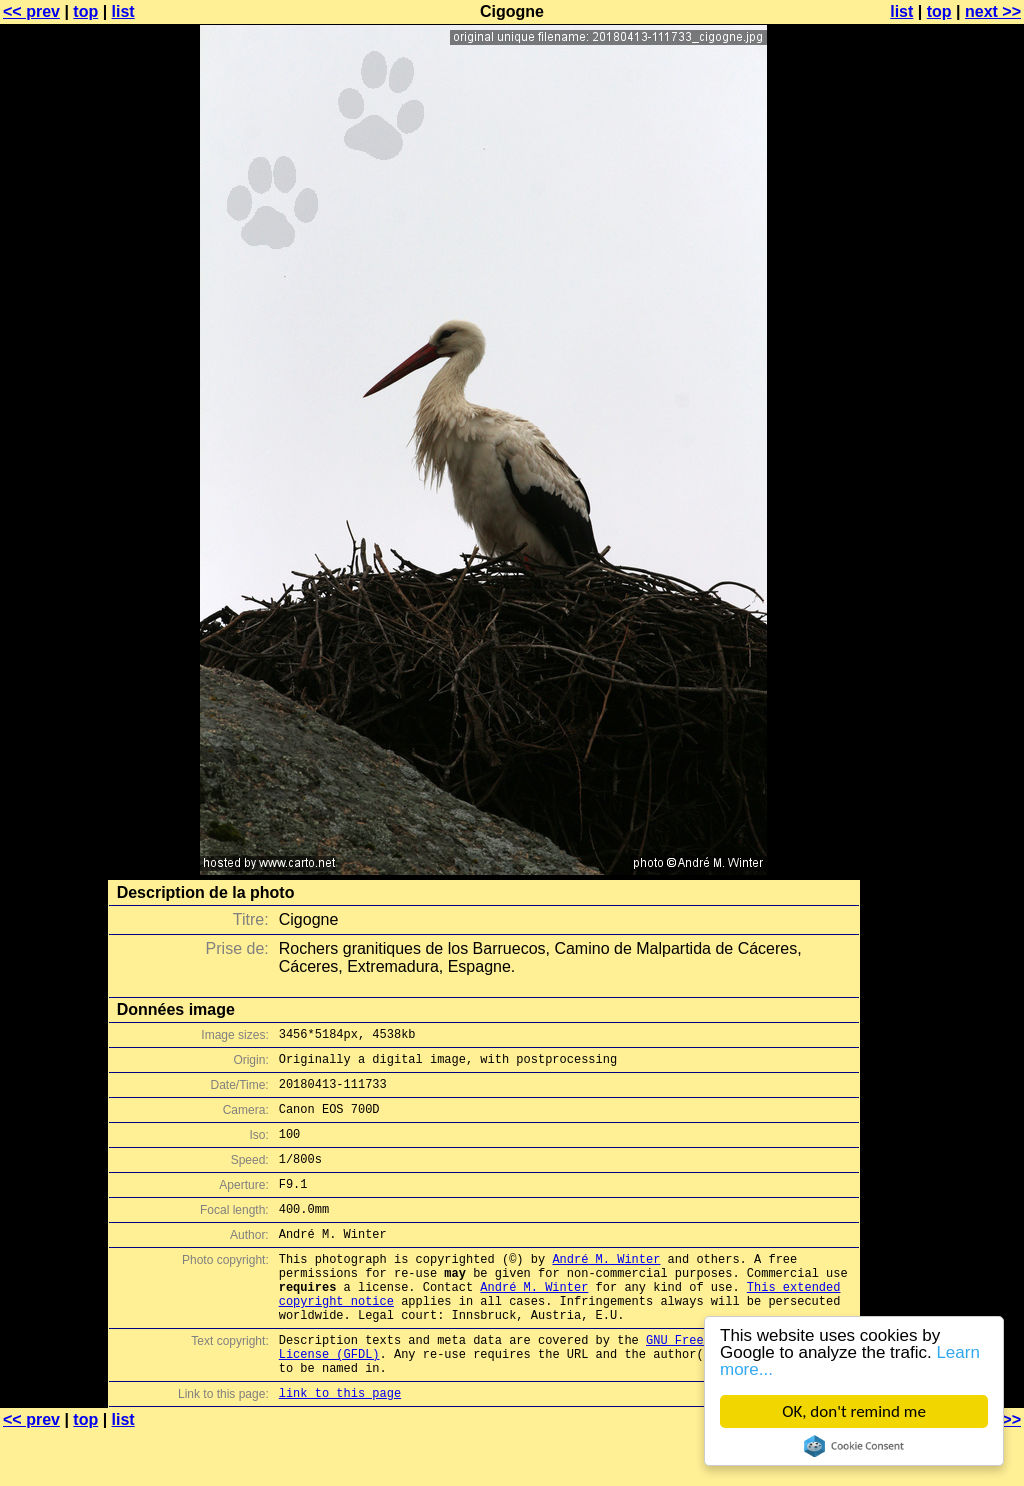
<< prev (31, 11)
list (123, 11)
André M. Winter (606, 1288)
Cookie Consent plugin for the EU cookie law (854, 1446)
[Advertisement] (943, 495)
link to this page (340, 1446)
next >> (993, 11)
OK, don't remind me (854, 1411)
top (85, 11)
